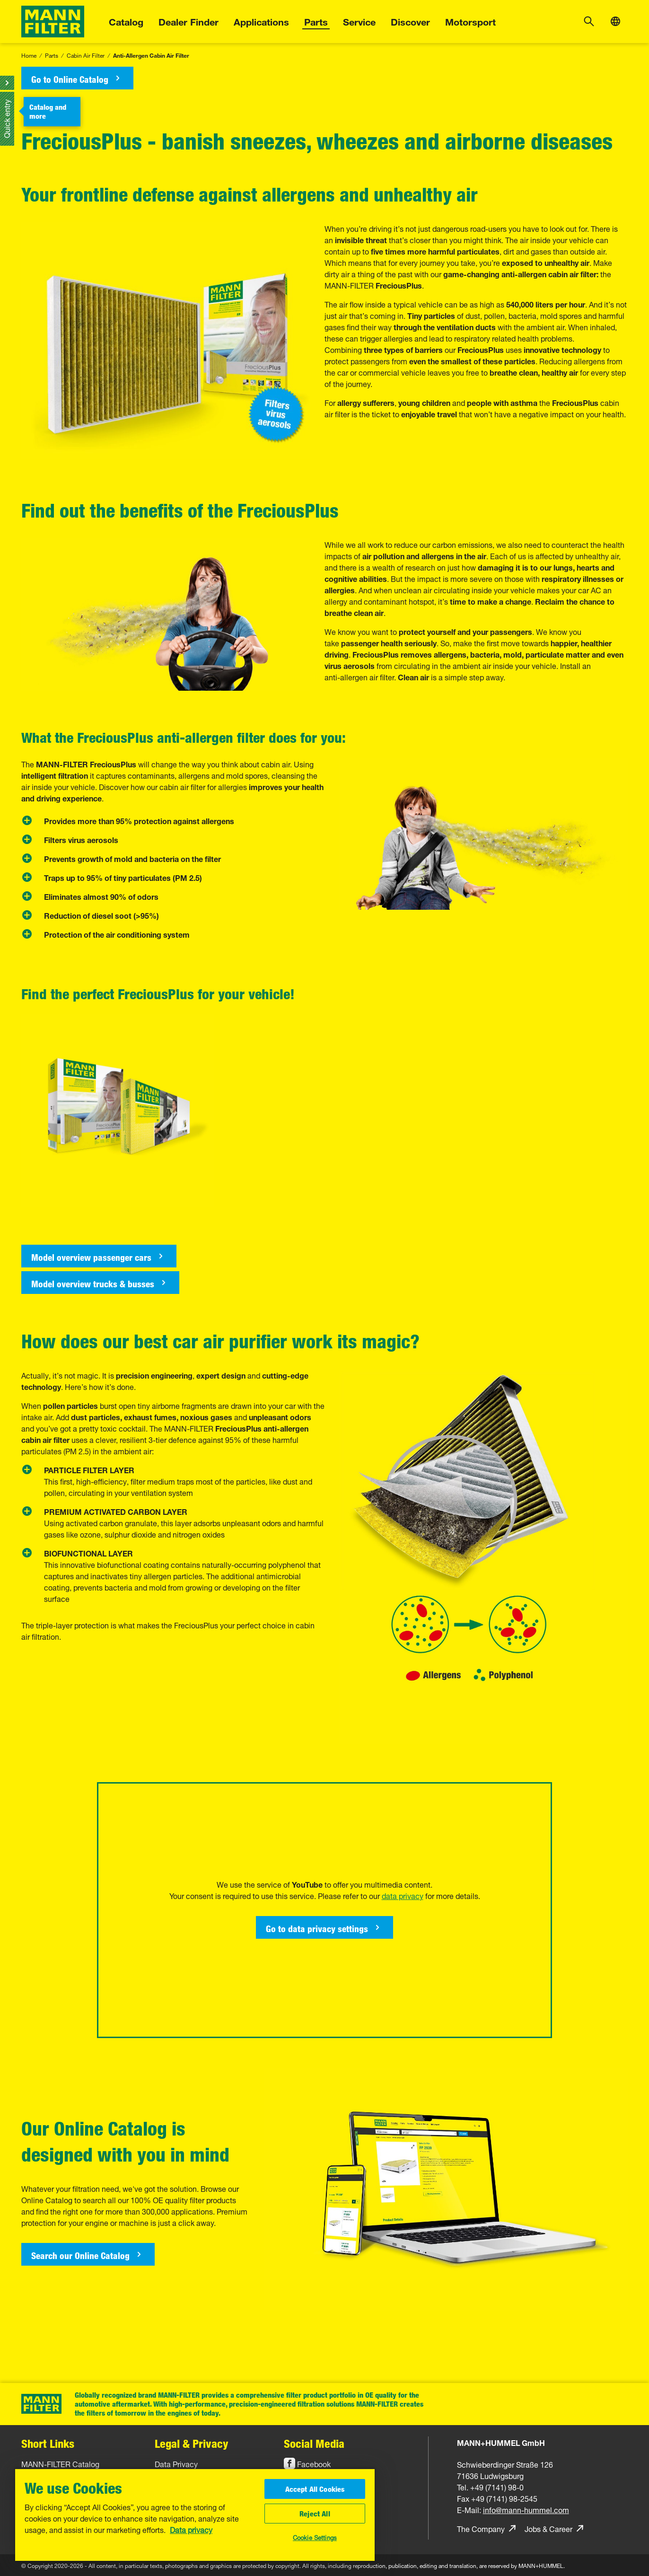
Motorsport (470, 20)
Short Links (47, 2443)
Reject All (314, 2513)
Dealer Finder (188, 20)
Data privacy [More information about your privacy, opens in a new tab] (191, 2529)
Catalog (126, 20)
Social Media (314, 2443)
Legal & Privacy (191, 2443)
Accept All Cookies (315, 2489)
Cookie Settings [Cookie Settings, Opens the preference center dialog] (315, 2536)
